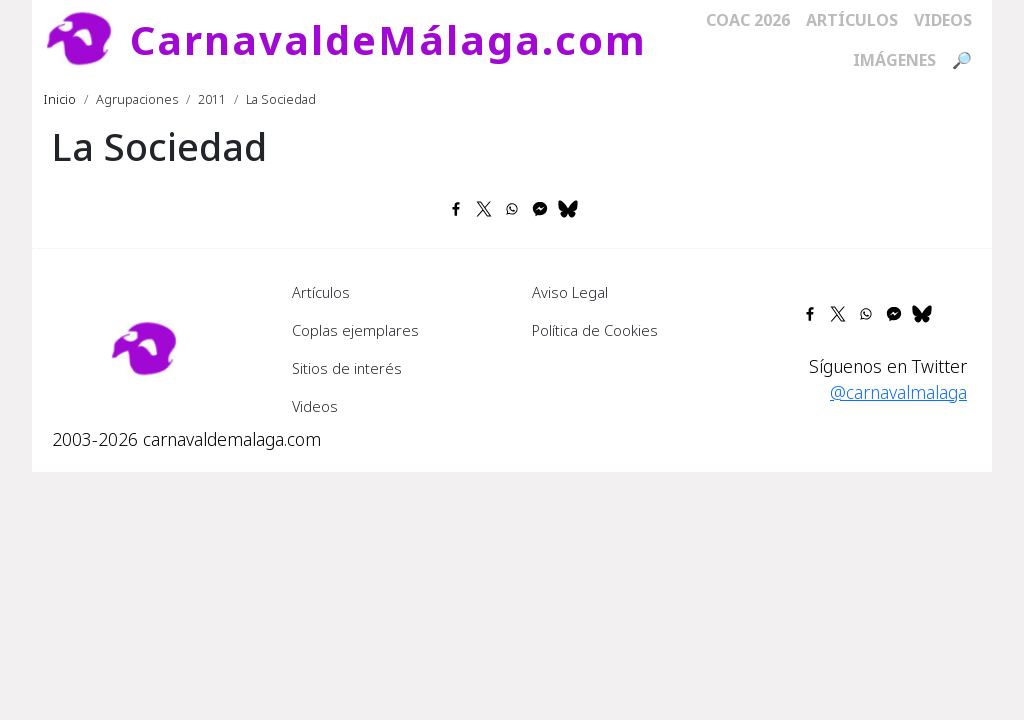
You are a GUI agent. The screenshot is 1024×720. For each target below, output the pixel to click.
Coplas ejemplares (355, 330)
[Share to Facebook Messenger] (540, 209)
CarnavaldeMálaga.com (388, 39)
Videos (943, 20)
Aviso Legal (570, 292)
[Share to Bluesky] (568, 209)
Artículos (852, 20)
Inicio (60, 99)
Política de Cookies (595, 330)
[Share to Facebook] (456, 209)
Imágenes (894, 60)
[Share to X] (484, 209)
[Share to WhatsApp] (512, 209)
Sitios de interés (347, 368)
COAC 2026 (748, 20)
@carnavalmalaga (898, 392)
